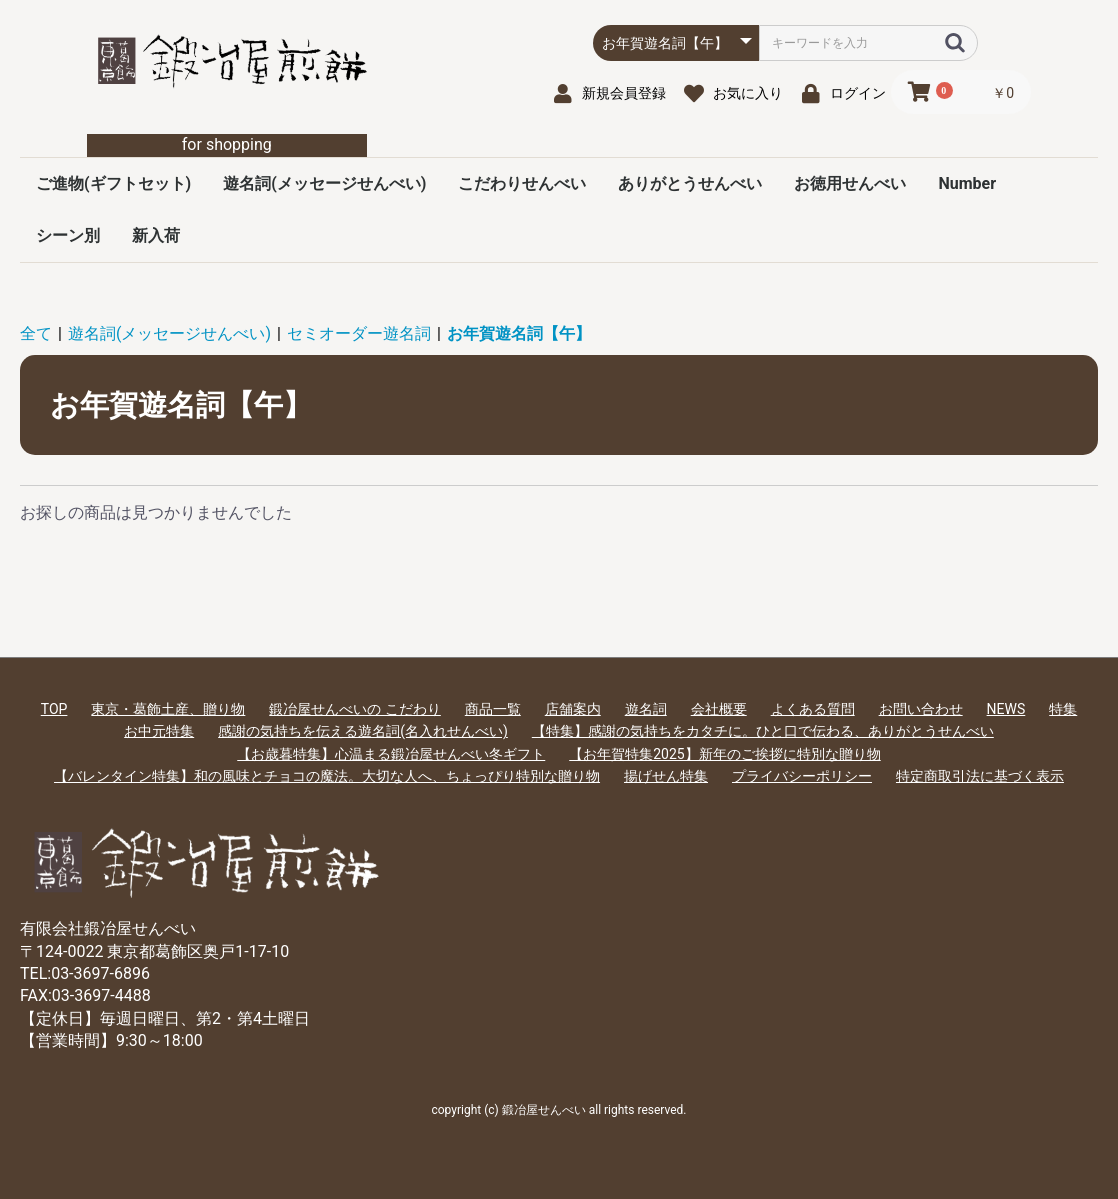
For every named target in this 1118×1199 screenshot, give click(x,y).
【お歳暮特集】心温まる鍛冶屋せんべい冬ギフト (391, 754)
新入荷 (156, 235)
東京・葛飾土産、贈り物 (168, 709)
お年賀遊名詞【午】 (519, 333)
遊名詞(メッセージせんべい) (324, 183)
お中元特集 (159, 731)
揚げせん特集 (666, 776)
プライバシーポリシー (802, 776)
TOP (54, 709)
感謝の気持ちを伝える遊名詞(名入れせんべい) (363, 731)
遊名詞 (646, 709)
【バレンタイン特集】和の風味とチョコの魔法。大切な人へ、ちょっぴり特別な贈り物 (327, 776)
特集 (1063, 709)
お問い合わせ (921, 709)
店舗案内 (573, 709)
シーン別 (68, 235)
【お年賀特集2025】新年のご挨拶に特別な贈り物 (724, 754)
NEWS (1006, 709)
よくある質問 (813, 709)
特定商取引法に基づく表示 (980, 776)
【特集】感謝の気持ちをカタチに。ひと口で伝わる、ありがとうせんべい (763, 731)
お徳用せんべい (850, 183)
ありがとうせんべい (690, 183)
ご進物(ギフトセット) (113, 183)
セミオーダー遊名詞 (359, 333)
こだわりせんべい (522, 183)
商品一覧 (493, 709)
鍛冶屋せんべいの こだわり (354, 709)
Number (967, 183)
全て (36, 333)
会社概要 (719, 709)
